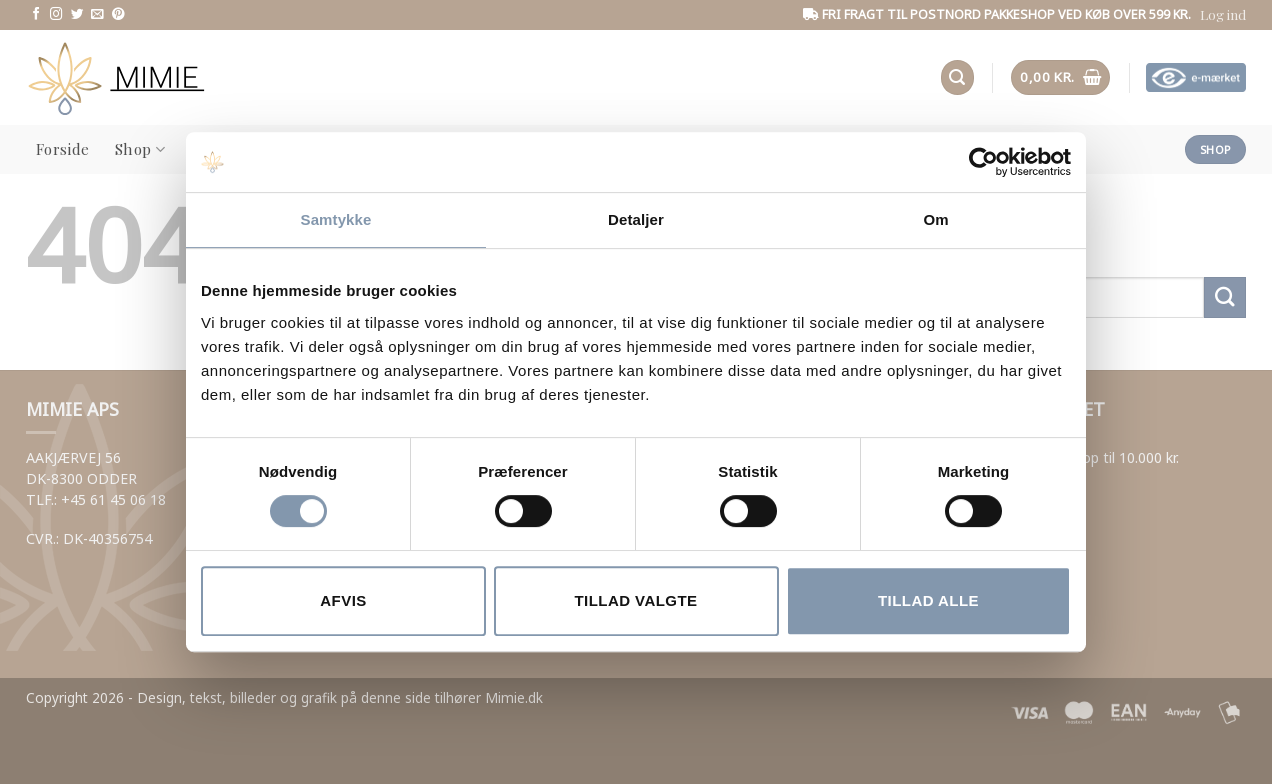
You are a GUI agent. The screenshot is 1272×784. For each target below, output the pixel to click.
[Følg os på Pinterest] (118, 15)
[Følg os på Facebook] (36, 15)
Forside (62, 149)
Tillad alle (928, 600)
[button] (1223, 14)
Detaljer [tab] (636, 219)
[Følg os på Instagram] (56, 15)
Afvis (343, 600)
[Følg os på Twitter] (77, 15)
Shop (140, 149)
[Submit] (1225, 297)
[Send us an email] (97, 15)
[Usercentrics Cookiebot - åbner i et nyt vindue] (983, 162)
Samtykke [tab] (336, 219)
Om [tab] (935, 219)
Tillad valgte (635, 600)
